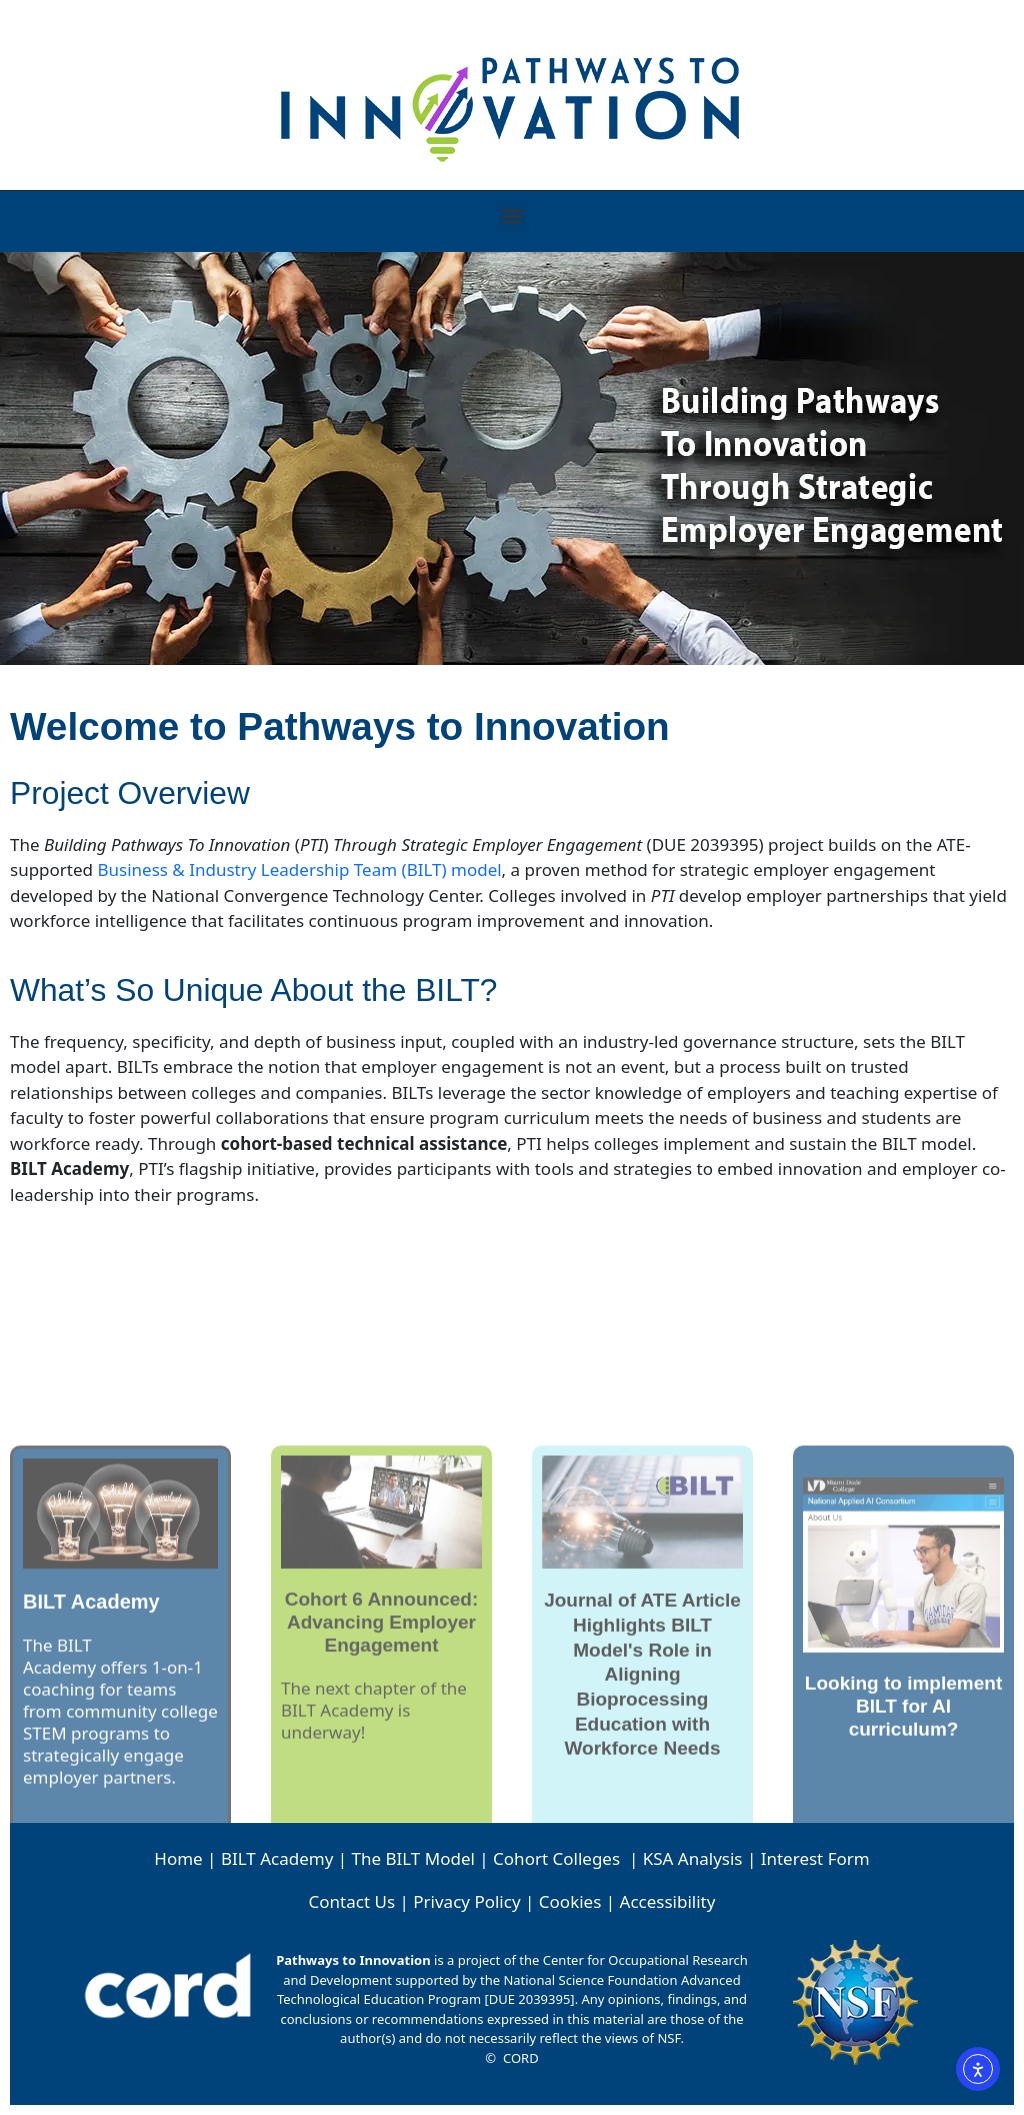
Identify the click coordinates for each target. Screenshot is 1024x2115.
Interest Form (815, 1858)
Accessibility (668, 1901)
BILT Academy (277, 1858)
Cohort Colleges (556, 1858)
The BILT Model (413, 1858)
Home (178, 1858)
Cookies (570, 1901)
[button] (512, 216)
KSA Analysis (693, 1858)
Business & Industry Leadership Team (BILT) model (299, 869)
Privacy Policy (466, 1901)
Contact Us (352, 1901)
